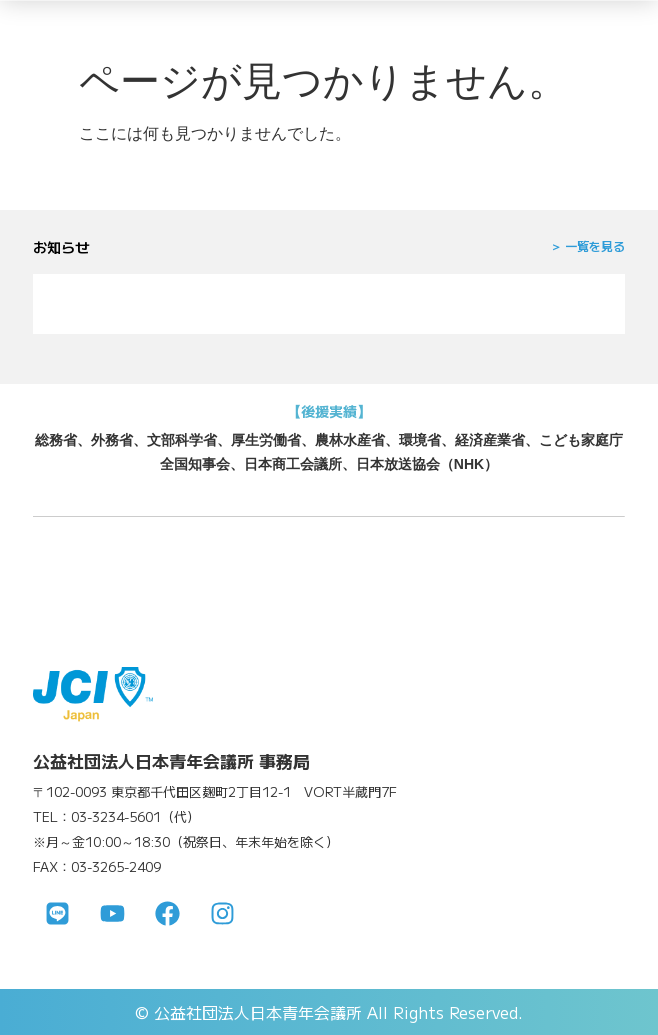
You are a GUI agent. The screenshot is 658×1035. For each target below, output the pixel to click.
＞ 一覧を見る (587, 245)
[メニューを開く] (612, 28)
